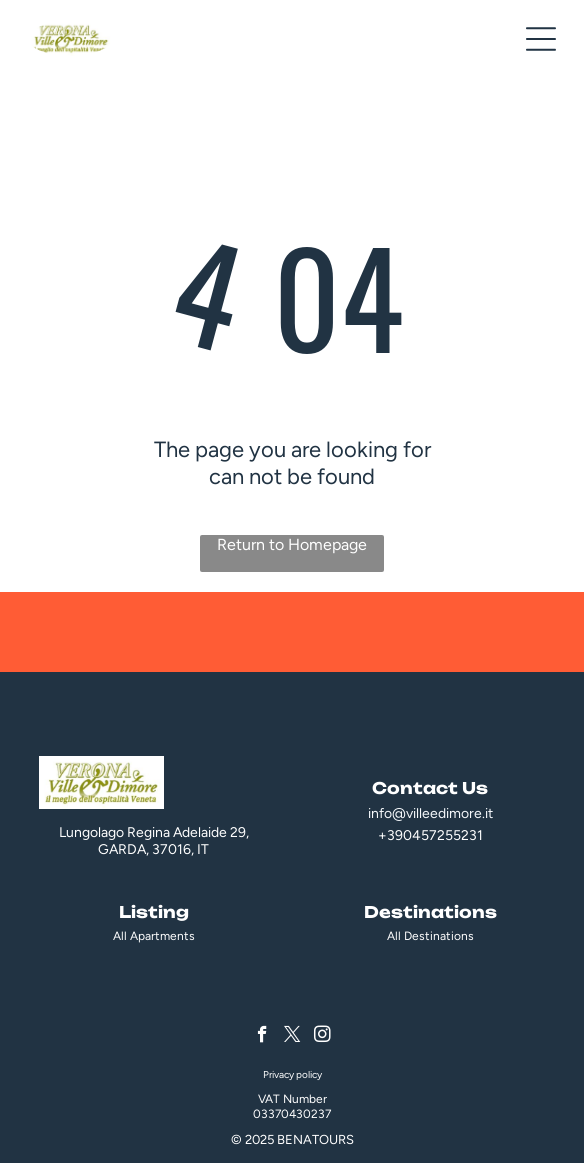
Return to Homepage (292, 544)
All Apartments (154, 936)
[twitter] (292, 1037)
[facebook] (262, 1037)
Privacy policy (292, 1074)
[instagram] (322, 1037)
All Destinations (430, 936)
